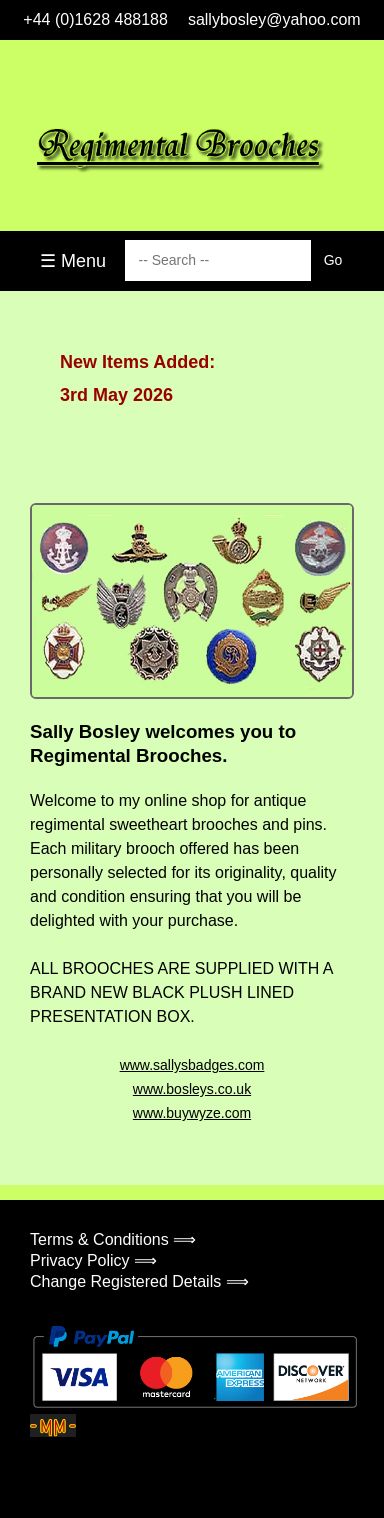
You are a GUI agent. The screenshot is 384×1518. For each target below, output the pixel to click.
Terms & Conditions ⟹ (113, 1239)
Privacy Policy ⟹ (93, 1260)
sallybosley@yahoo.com (274, 19)
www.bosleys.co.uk (192, 1089)
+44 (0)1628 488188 (95, 19)
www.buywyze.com (192, 1113)
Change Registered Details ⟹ (139, 1281)
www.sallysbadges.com (192, 1065)
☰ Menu (73, 261)
